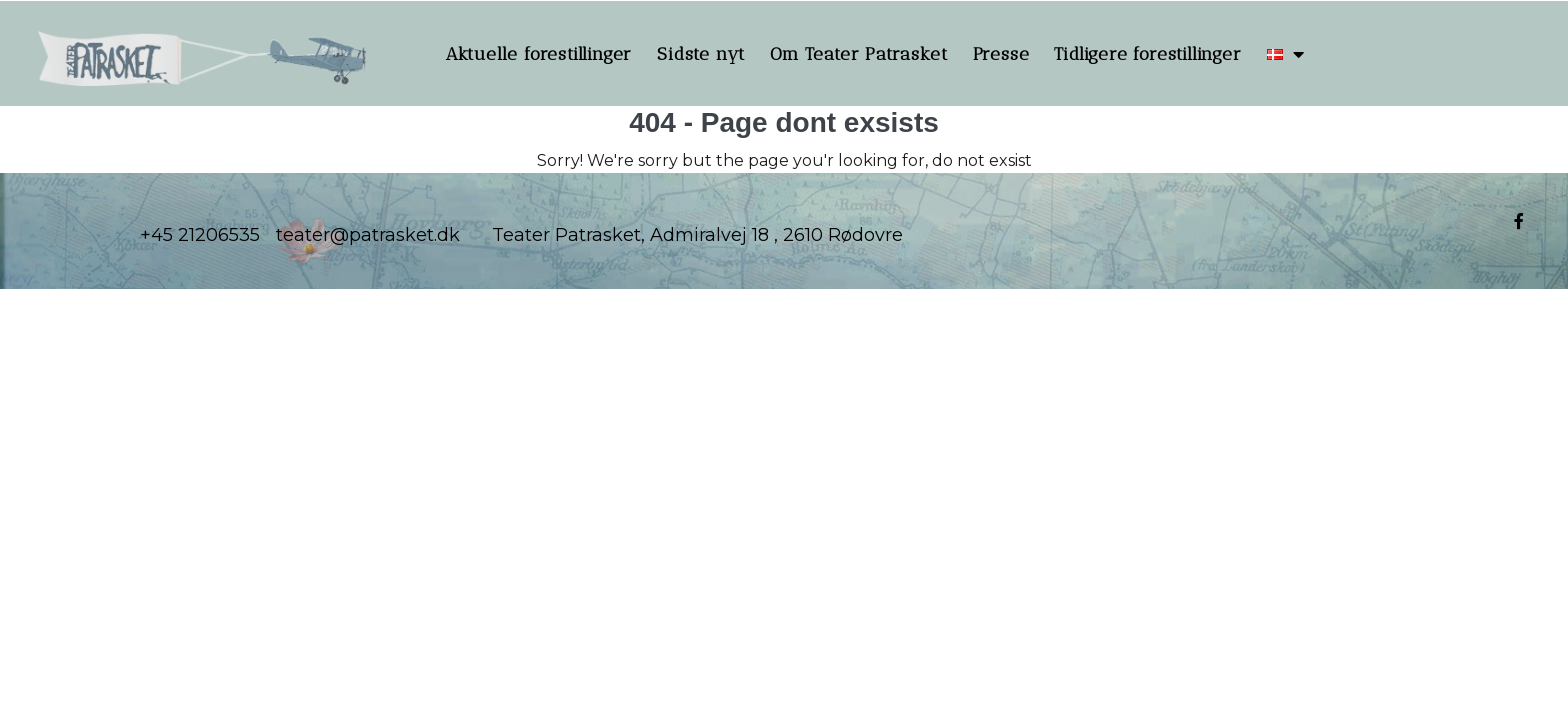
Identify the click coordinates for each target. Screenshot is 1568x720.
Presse (1001, 54)
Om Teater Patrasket (858, 54)
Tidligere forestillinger (1147, 54)
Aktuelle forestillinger (539, 54)
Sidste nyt (701, 54)
